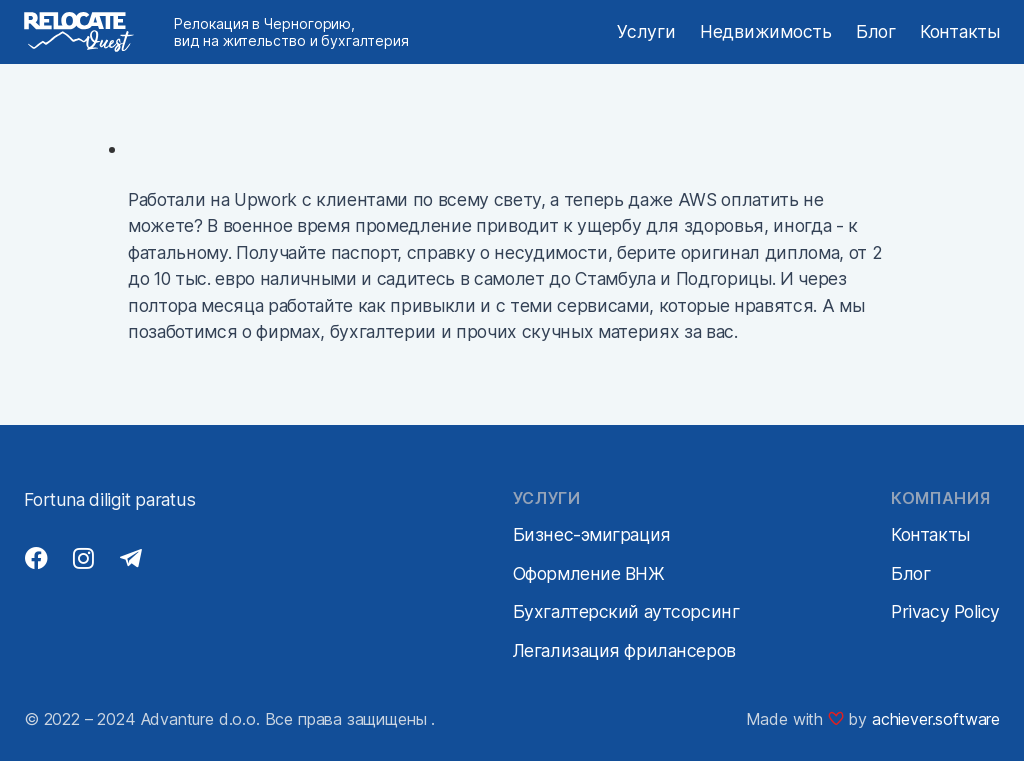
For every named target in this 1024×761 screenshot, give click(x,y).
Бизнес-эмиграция (592, 534)
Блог (876, 31)
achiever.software (936, 719)
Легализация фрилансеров (624, 650)
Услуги (646, 31)
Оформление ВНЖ (589, 573)
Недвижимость (766, 31)
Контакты (960, 31)
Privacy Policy (945, 611)
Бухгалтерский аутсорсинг (626, 611)
